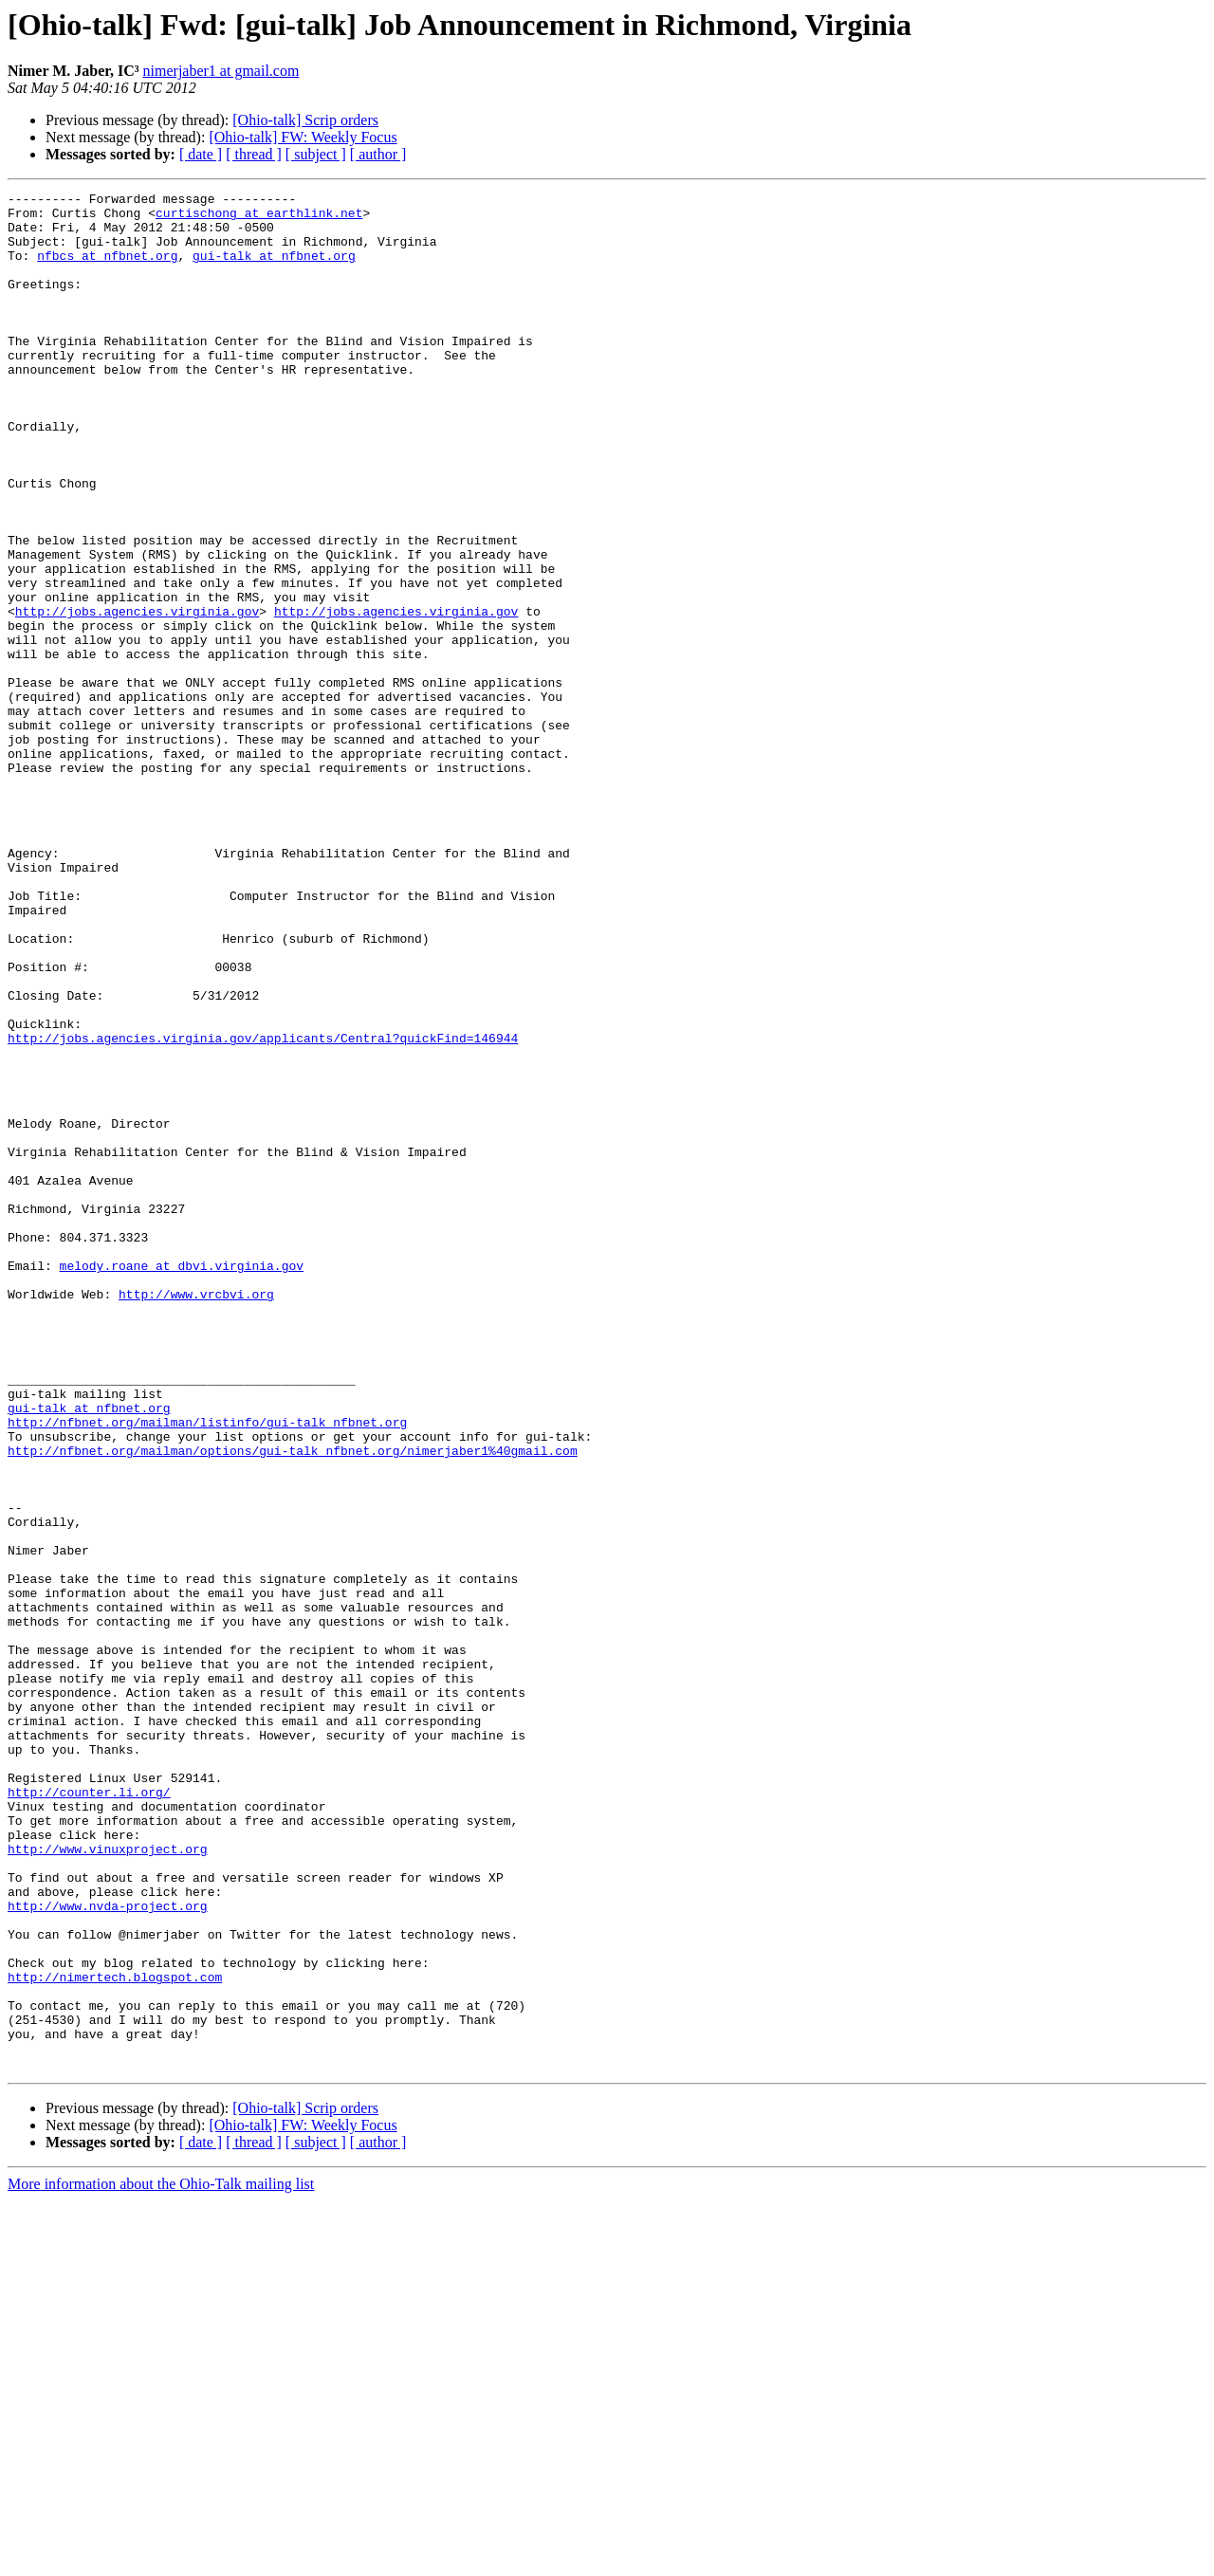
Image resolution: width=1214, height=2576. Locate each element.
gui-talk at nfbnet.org (274, 269)
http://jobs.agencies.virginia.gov (137, 696)
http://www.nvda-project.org (108, 2249)
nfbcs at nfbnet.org (107, 269)
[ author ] (378, 154)
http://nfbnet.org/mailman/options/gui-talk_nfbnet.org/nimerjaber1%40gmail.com (293, 1703)
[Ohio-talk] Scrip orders (305, 120)
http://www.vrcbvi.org (196, 1515)
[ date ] (200, 154)
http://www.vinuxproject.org (108, 2181)
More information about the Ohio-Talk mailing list (161, 2559)
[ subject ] (315, 154)
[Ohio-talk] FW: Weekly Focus (302, 137)
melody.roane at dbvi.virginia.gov (182, 1481)
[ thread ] (254, 154)
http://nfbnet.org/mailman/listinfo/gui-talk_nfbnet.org (207, 1669)
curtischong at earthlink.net (259, 218)
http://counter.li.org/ (89, 2113)
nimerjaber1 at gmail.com (221, 71)
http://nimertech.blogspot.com (115, 2335)
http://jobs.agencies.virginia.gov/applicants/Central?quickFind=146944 (263, 1208)
